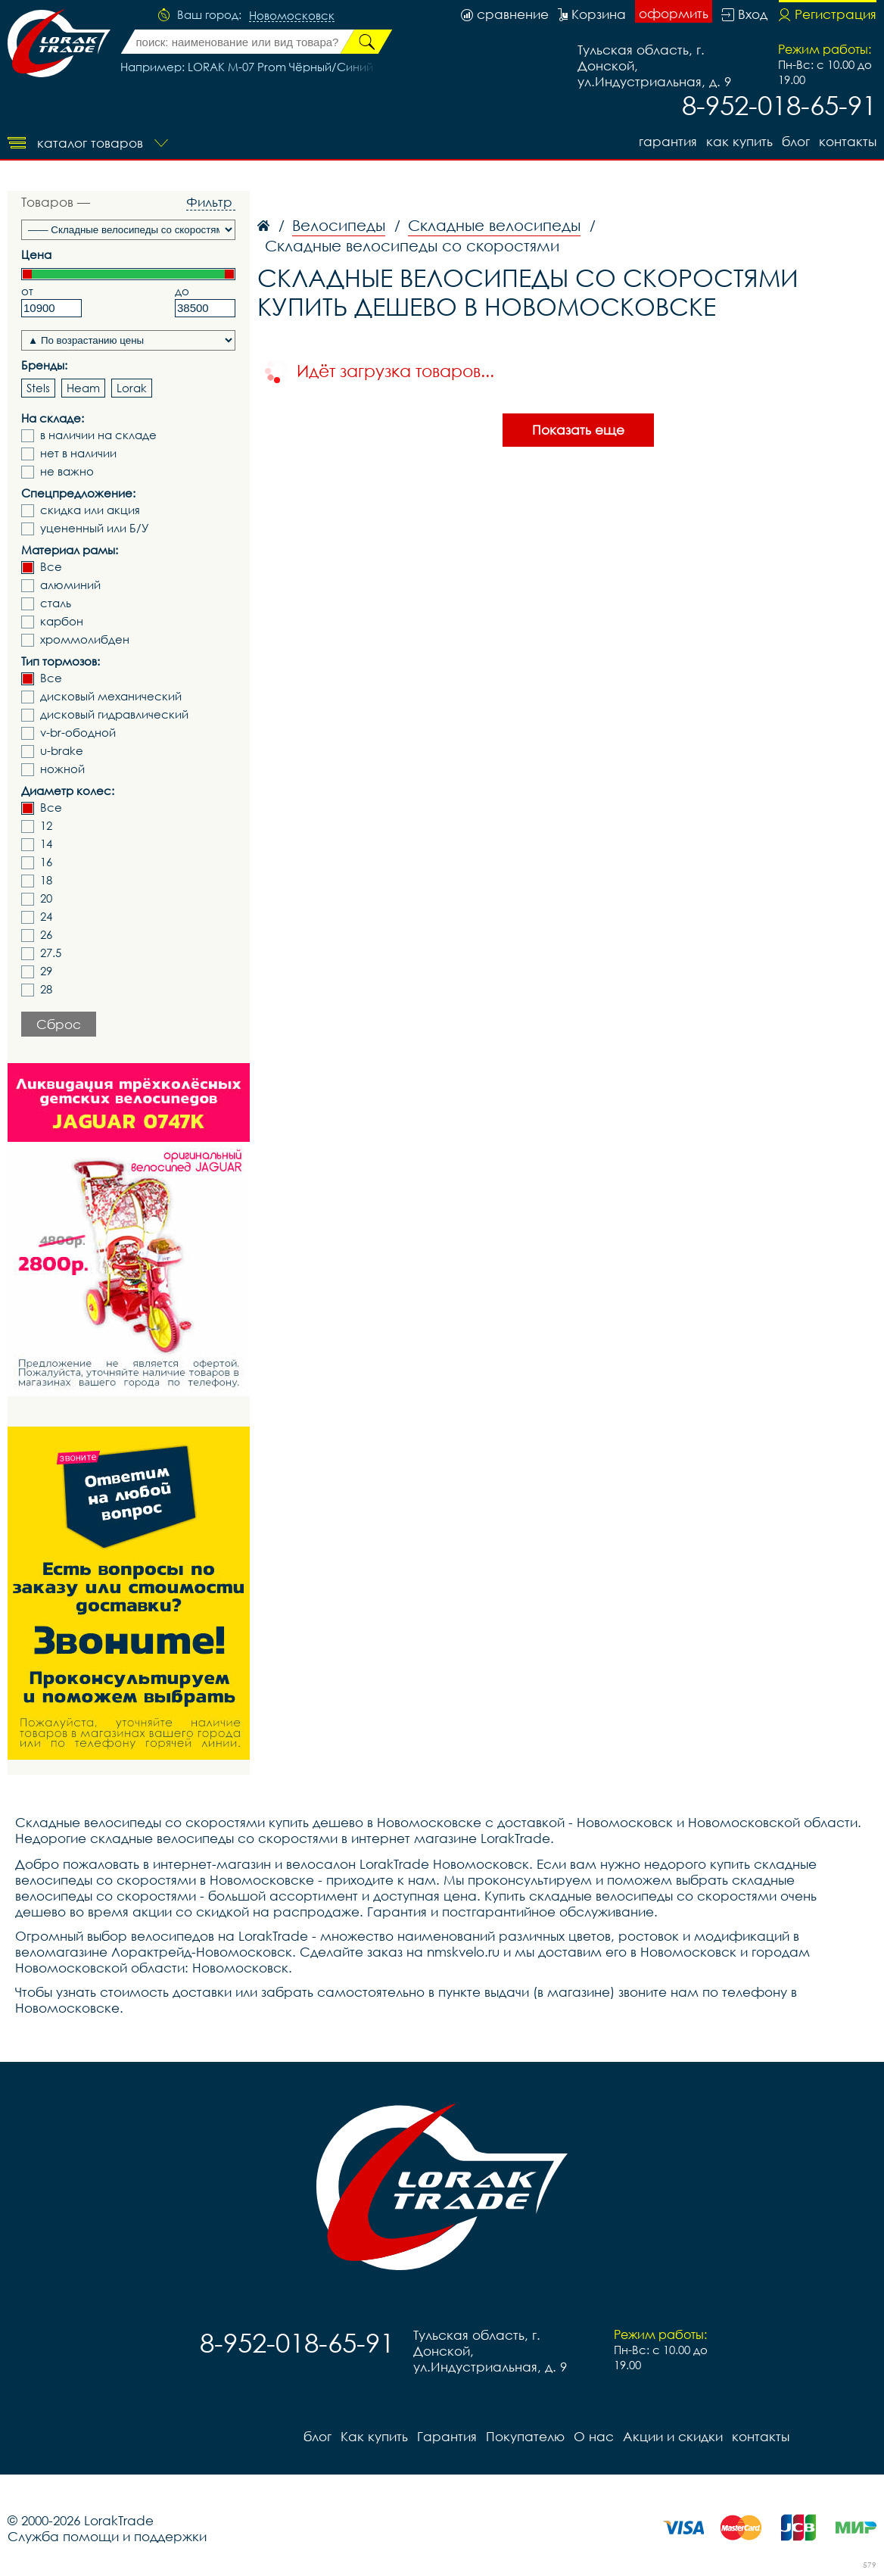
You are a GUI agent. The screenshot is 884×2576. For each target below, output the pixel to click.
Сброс (58, 1024)
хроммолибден (84, 639)
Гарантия (668, 141)
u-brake (61, 750)
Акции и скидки (673, 2436)
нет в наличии (78, 453)
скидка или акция (90, 510)
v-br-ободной (78, 732)
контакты (847, 141)
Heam (83, 388)
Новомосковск (292, 16)
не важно (67, 471)
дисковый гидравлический (114, 714)
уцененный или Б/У (94, 528)
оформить (673, 13)
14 (46, 844)
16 (46, 862)
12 (46, 825)
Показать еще (578, 430)
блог (796, 141)
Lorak (132, 388)
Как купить (739, 141)
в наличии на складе (98, 435)
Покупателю (525, 2436)
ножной (62, 769)
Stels (38, 388)
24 (46, 916)
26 (46, 934)
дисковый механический (111, 696)
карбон (61, 621)
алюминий (70, 585)
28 (46, 989)
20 (46, 898)
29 (46, 971)
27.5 (50, 953)
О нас (594, 2436)
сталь (55, 603)
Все (51, 566)
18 (46, 880)
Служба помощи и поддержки (107, 2536)
